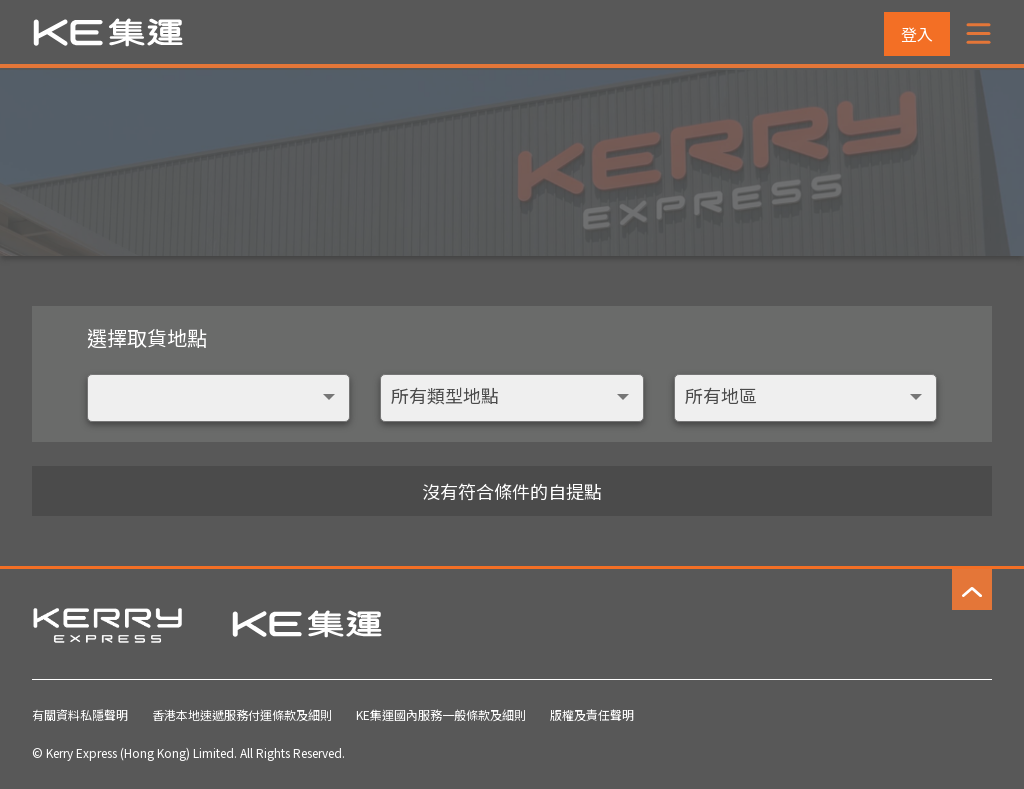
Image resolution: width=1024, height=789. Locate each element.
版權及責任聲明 (592, 714)
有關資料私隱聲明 (80, 714)
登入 (917, 34)
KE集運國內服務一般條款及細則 (441, 714)
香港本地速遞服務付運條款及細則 (242, 714)
